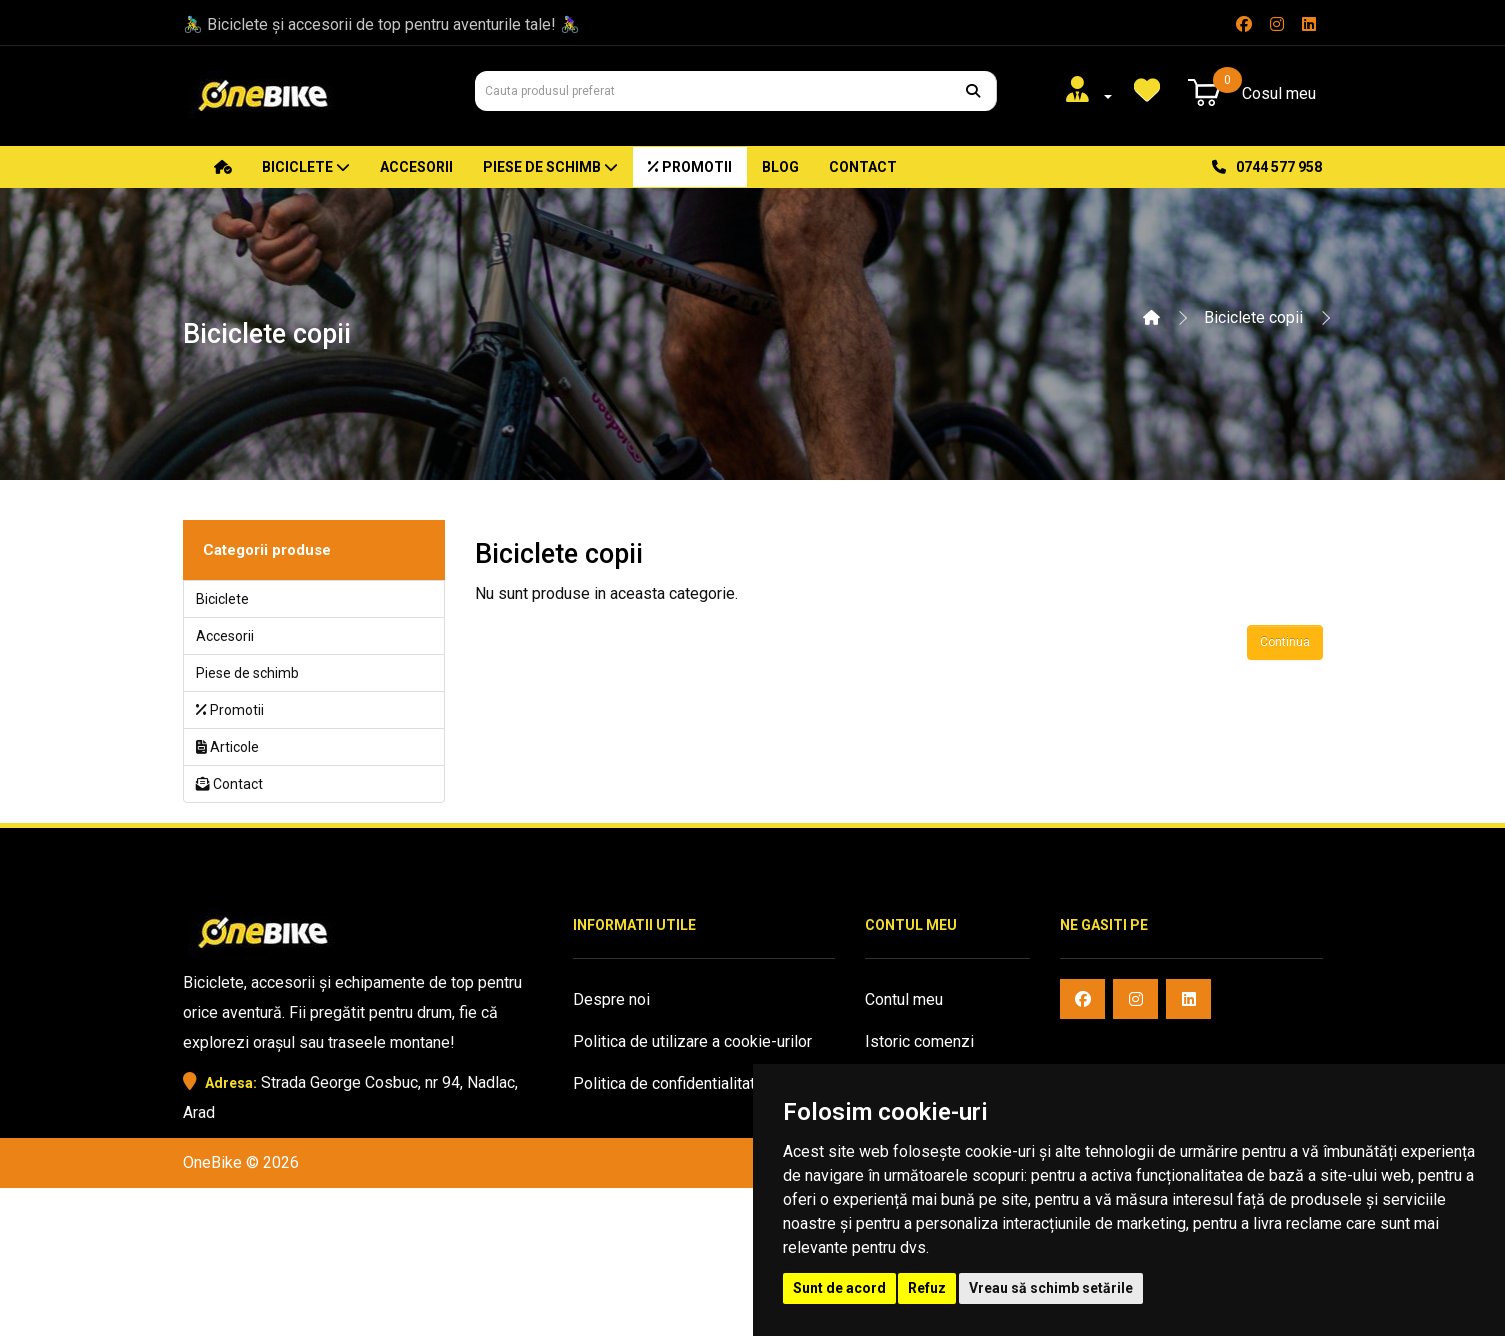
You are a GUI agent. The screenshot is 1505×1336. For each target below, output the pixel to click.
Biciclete (306, 167)
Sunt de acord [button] (839, 1288)
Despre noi (611, 999)
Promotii (690, 167)
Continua (1285, 642)
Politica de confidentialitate (668, 1083)
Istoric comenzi (919, 1041)
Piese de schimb (550, 167)
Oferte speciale (627, 1167)
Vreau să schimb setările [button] (1051, 1288)
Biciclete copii (1253, 317)
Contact (863, 167)
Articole (227, 747)
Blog (780, 167)
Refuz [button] (927, 1288)
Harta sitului (614, 1209)
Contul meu (904, 999)
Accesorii (416, 167)
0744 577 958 (1267, 167)
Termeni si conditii (637, 1125)
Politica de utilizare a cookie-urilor (692, 1041)
